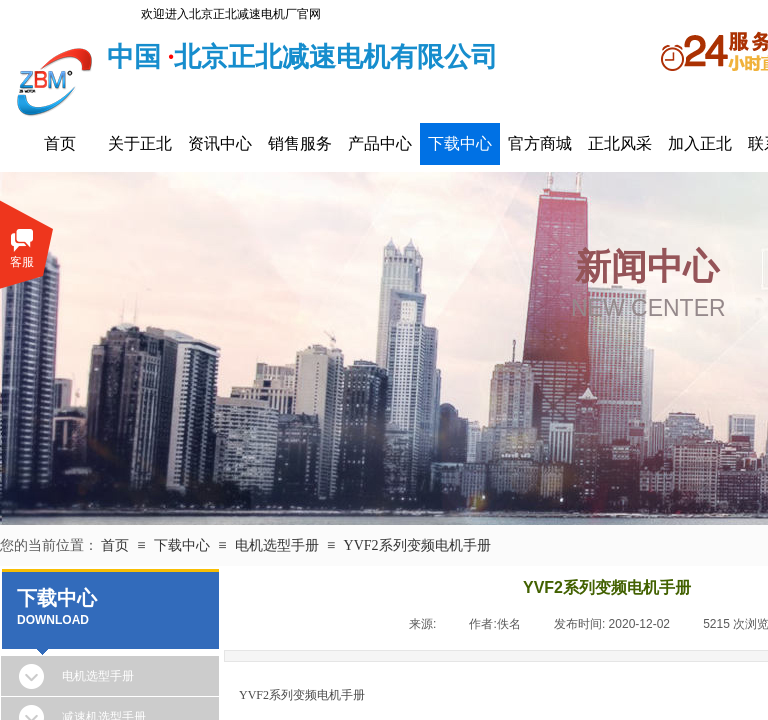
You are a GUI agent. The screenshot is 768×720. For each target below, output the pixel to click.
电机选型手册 (277, 545)
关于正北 (140, 143)
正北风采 (620, 143)
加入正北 (700, 143)
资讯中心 (220, 143)
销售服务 (300, 143)
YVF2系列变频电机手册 (417, 545)
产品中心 (380, 143)
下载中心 (460, 143)
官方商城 (540, 143)
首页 (60, 143)
